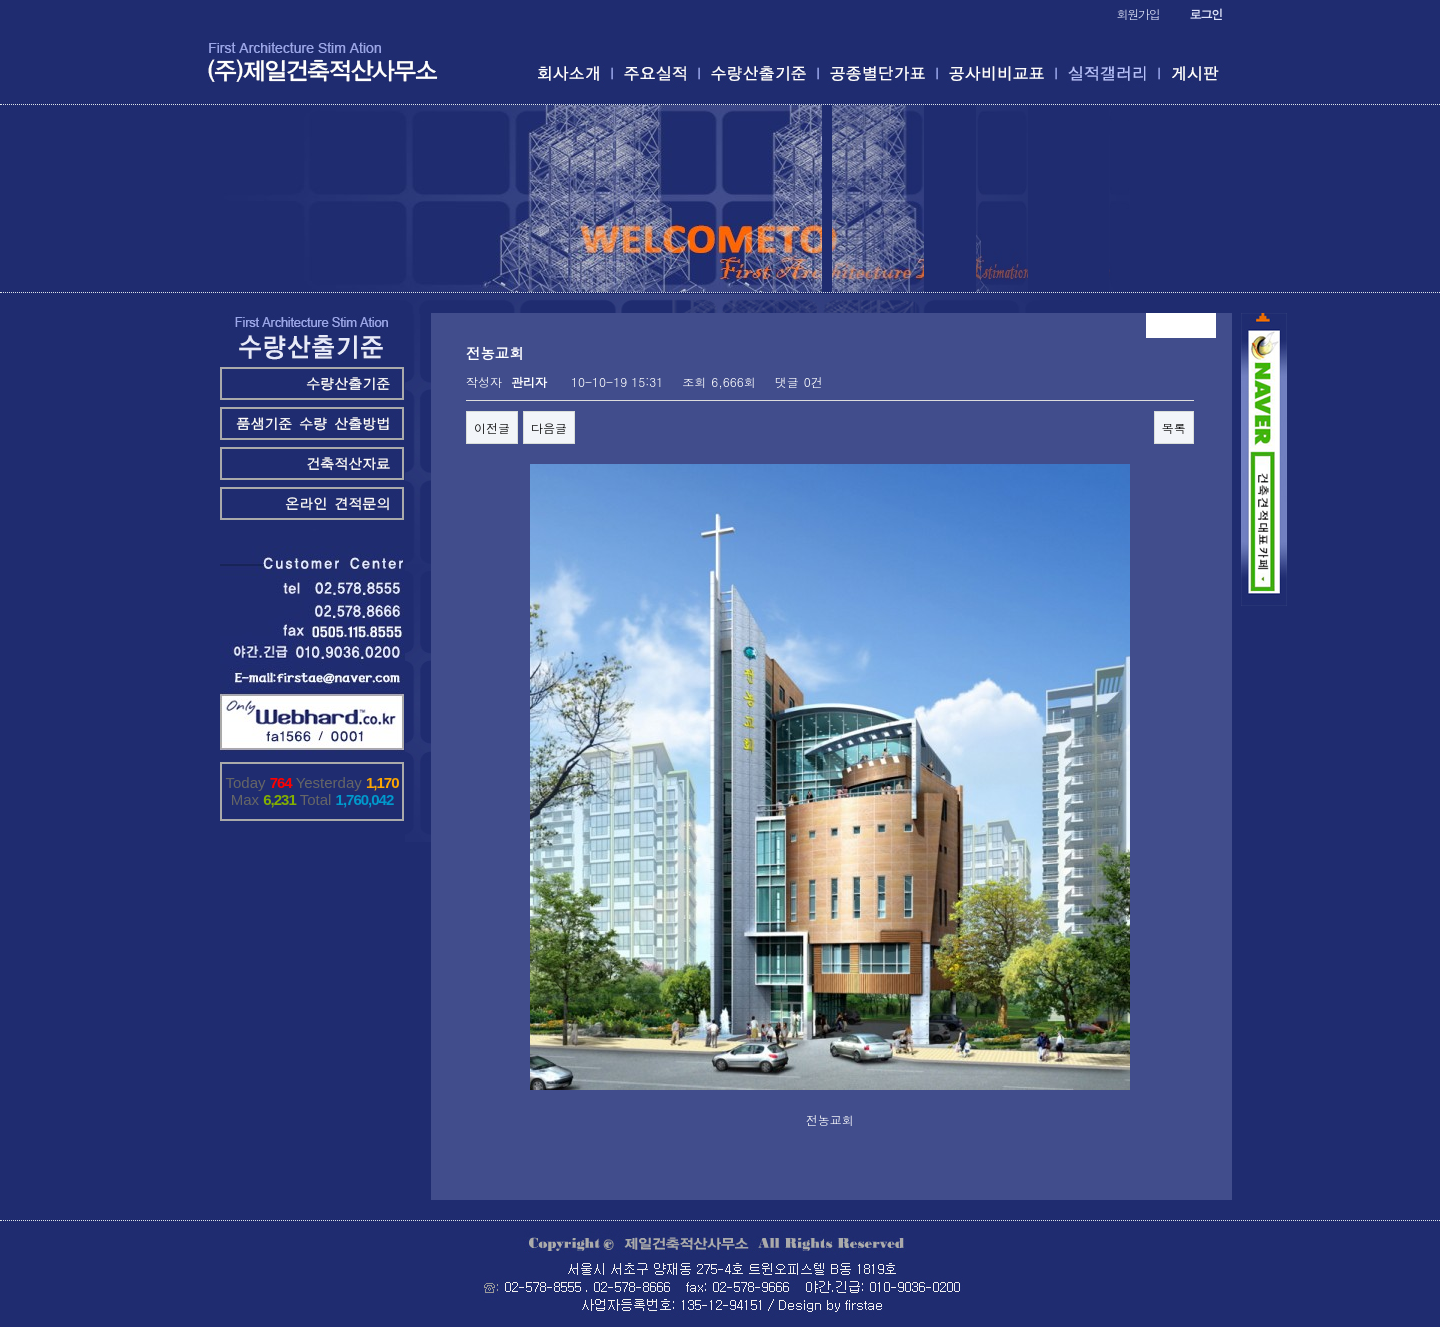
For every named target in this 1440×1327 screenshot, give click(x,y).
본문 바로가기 (0, 0)
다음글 (549, 427)
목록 (1174, 427)
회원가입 (1137, 13)
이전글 (492, 427)
